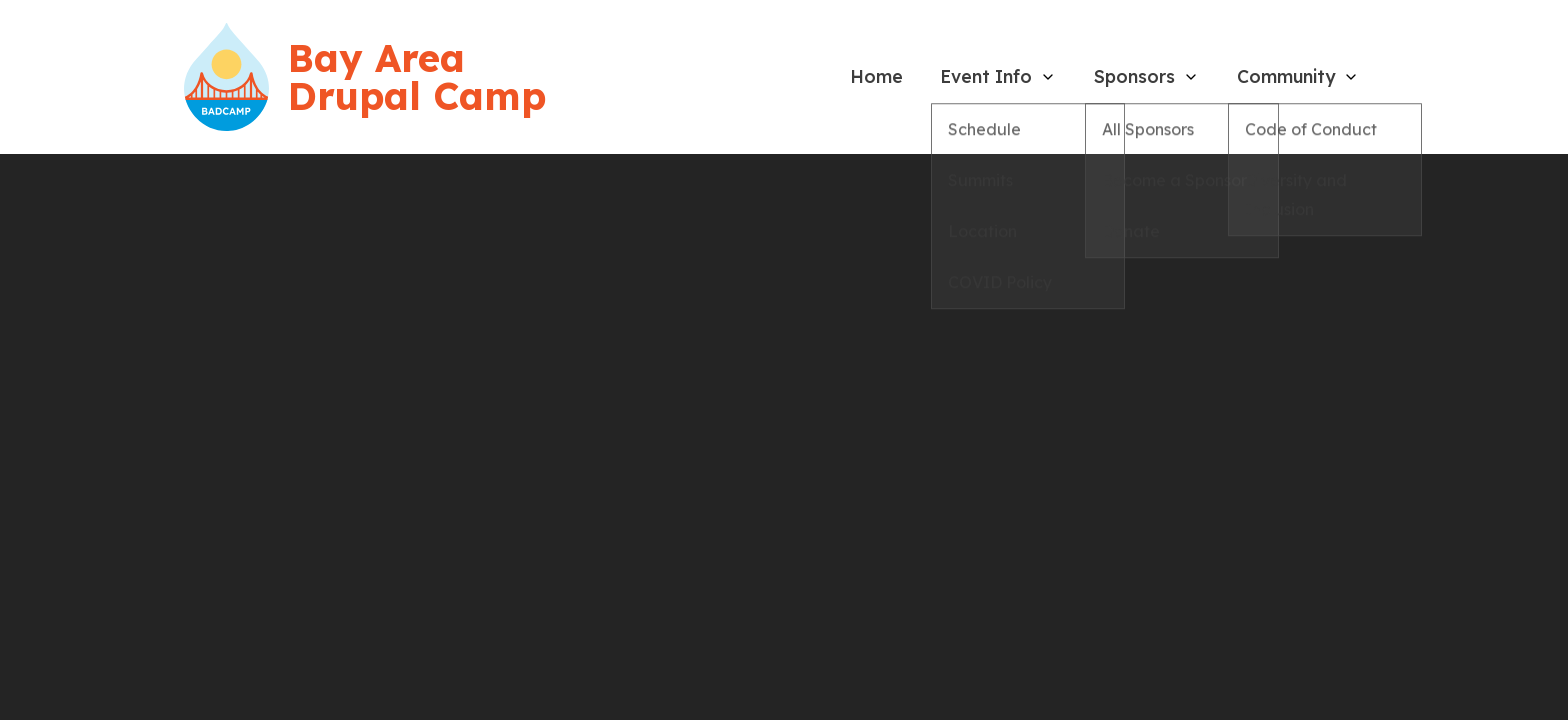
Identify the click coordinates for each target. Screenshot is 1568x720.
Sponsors (1134, 76)
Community (1286, 76)
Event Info (986, 76)
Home (876, 76)
